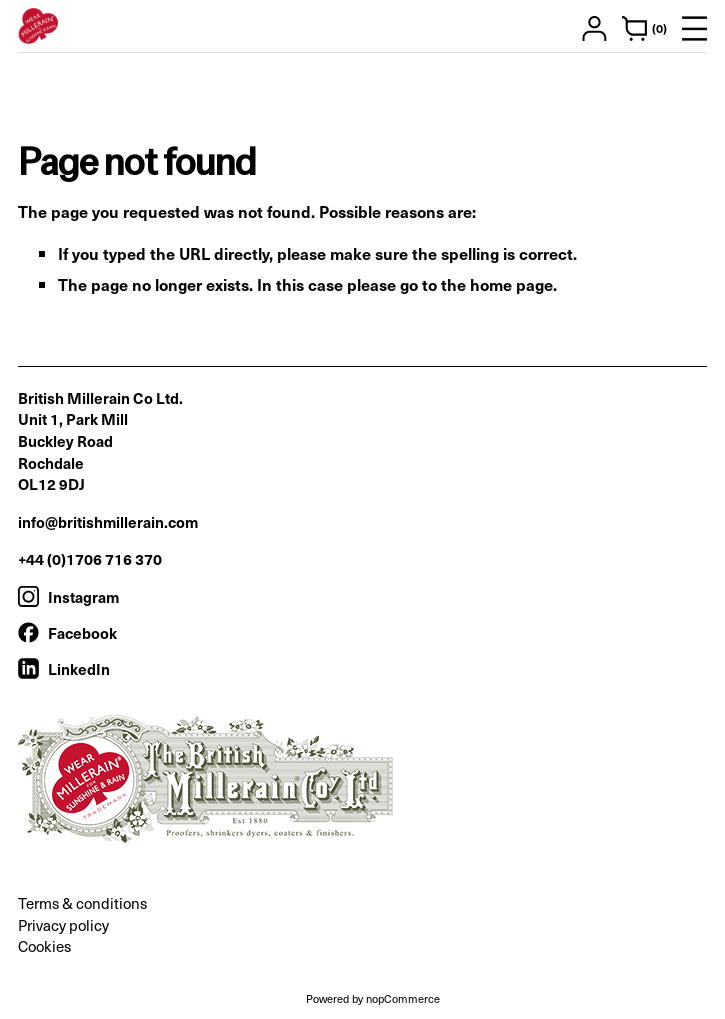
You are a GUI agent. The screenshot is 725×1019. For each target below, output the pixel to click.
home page (511, 284)
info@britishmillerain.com (108, 521)
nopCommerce (403, 998)
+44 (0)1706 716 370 (90, 558)
